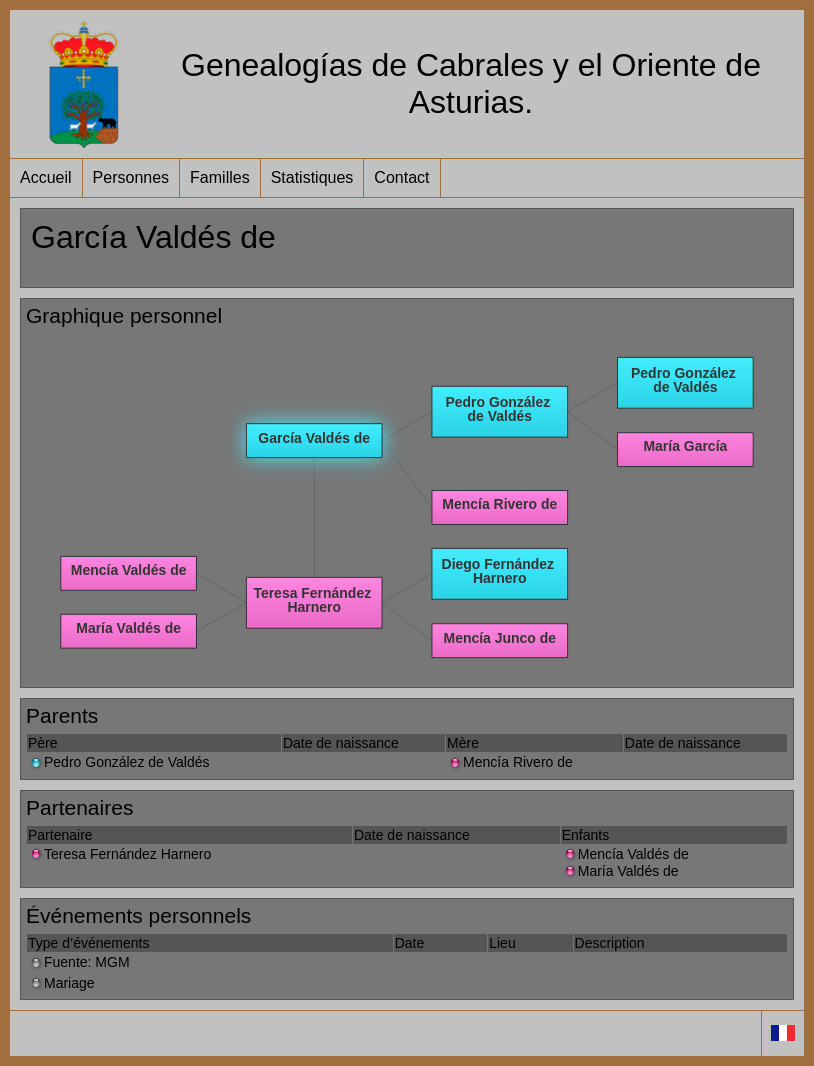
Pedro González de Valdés (119, 762)
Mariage (61, 983)
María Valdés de (620, 871)
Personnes (131, 177)
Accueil (46, 177)
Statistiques (312, 177)
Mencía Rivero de (510, 762)
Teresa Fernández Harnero (119, 854)
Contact (401, 177)
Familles (220, 177)
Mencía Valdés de (625, 854)
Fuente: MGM (79, 962)
